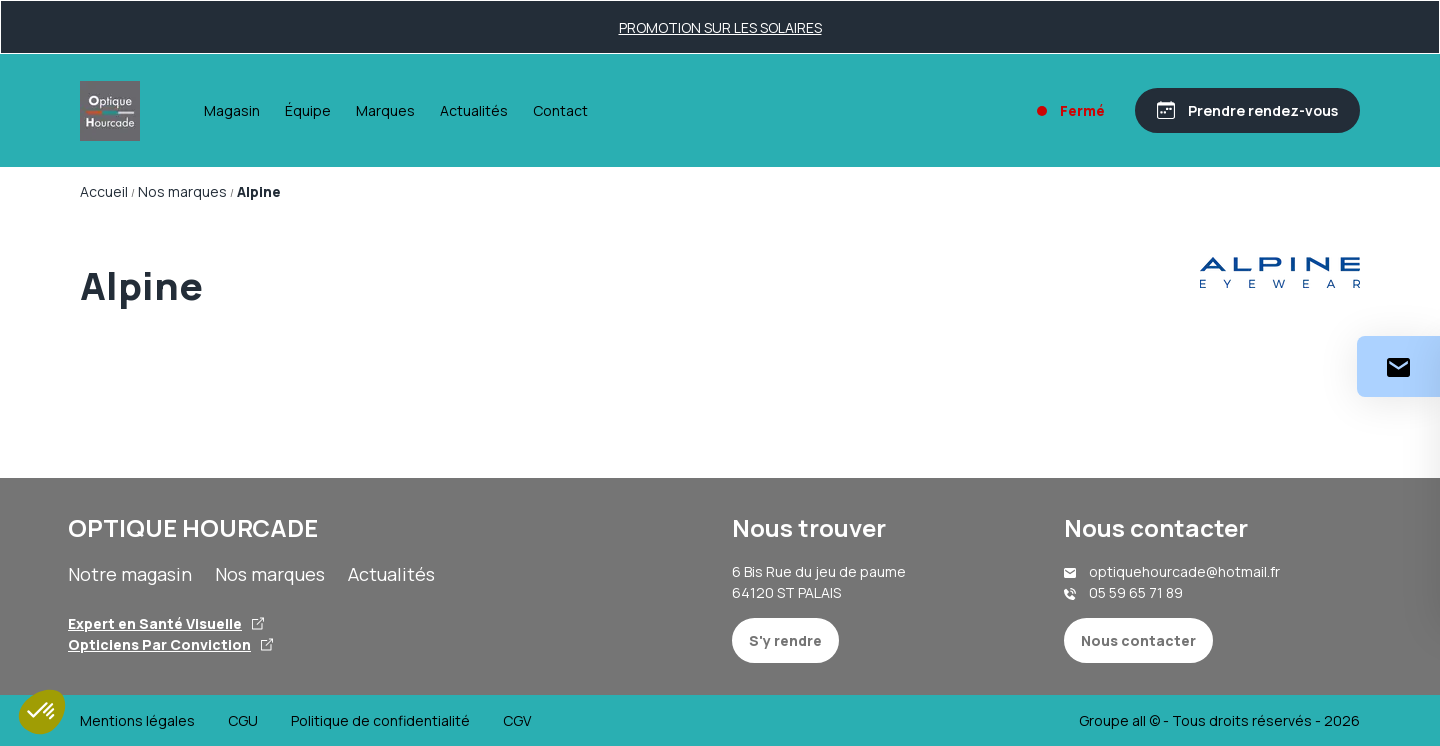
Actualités (474, 110)
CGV (517, 720)
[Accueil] (110, 111)
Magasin (232, 110)
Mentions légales (137, 720)
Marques (385, 110)
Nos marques (270, 574)
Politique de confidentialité (380, 720)
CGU (243, 720)
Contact (560, 110)
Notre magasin (130, 574)
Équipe (308, 110)
